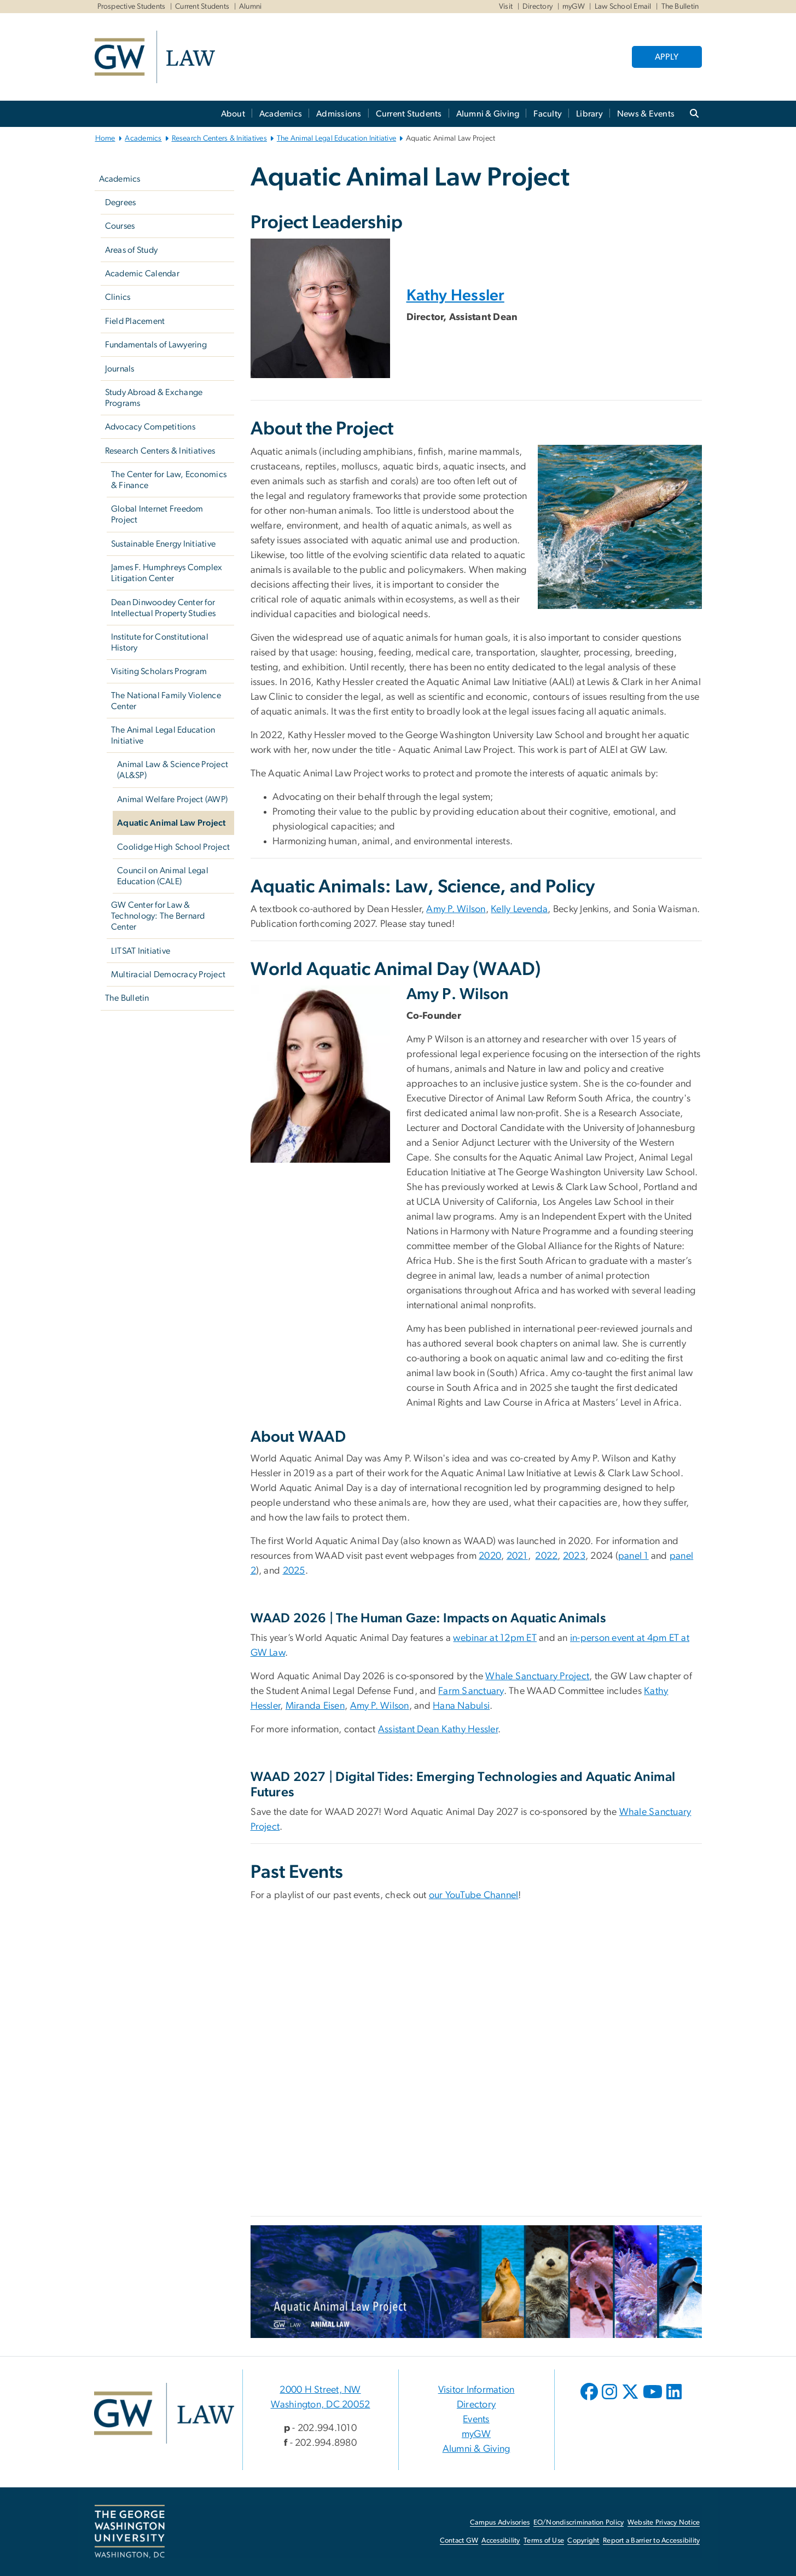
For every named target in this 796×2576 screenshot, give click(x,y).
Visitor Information (476, 2390)
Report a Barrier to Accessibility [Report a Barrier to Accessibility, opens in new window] (651, 2540)
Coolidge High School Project (173, 847)
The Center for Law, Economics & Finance (168, 480)
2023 (574, 1556)
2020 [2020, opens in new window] (490, 1556)
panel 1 (633, 1556)
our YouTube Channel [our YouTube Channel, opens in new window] (474, 1895)
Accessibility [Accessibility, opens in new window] (500, 2540)
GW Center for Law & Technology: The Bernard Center (158, 916)
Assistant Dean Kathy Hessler (438, 1729)
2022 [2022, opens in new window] (546, 1556)
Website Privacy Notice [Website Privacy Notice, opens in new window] (663, 2522)
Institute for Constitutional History (159, 642)
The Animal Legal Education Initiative (336, 138)
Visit (506, 6)
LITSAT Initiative (140, 951)
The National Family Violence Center (166, 701)
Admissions (339, 113)
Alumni (250, 6)
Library (589, 113)
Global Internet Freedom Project (157, 514)
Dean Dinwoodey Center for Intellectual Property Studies (163, 608)
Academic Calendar (142, 273)
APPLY (666, 57)
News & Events (646, 113)
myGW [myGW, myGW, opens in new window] (573, 6)
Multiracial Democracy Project (168, 974)
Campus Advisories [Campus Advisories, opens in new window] (500, 2522)
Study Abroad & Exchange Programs (154, 398)
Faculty (547, 113)
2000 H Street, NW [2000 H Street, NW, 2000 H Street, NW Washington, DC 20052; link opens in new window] (320, 2390)
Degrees (120, 202)
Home (105, 138)
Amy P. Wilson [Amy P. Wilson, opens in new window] (455, 909)
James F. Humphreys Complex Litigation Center (167, 573)
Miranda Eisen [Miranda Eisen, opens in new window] (315, 1706)
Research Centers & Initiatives (220, 138)
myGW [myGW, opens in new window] (476, 2434)
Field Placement (135, 321)
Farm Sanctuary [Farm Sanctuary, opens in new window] (471, 1691)
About (233, 113)
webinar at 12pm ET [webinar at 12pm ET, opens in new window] (495, 1638)
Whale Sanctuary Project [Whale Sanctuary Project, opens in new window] (537, 1676)
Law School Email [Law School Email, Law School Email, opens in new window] (623, 6)
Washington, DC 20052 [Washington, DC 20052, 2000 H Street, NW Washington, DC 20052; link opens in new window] (320, 2405)
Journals (120, 368)
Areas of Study (131, 250)
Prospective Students (131, 6)
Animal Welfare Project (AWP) (172, 799)
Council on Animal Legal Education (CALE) (162, 876)
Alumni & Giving (488, 113)
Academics (280, 113)
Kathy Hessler (455, 296)
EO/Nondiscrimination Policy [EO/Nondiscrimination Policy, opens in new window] (578, 2522)
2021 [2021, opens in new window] (517, 1556)
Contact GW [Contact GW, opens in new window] (459, 2540)
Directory (537, 6)
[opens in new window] (590, 2399)
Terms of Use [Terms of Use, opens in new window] (544, 2540)
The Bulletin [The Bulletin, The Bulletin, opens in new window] (680, 6)
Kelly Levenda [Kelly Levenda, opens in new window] (519, 909)
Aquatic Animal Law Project (171, 823)
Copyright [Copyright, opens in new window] (583, 2540)
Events (476, 2419)
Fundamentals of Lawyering (156, 344)
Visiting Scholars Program (159, 671)
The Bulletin (127, 998)
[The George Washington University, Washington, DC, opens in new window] (130, 2531)
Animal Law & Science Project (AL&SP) (172, 770)
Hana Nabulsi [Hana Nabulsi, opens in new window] (461, 1706)
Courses (120, 226)
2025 (294, 1571)
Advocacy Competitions (150, 426)
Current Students (202, 6)
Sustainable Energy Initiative (163, 543)
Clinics (118, 297)
